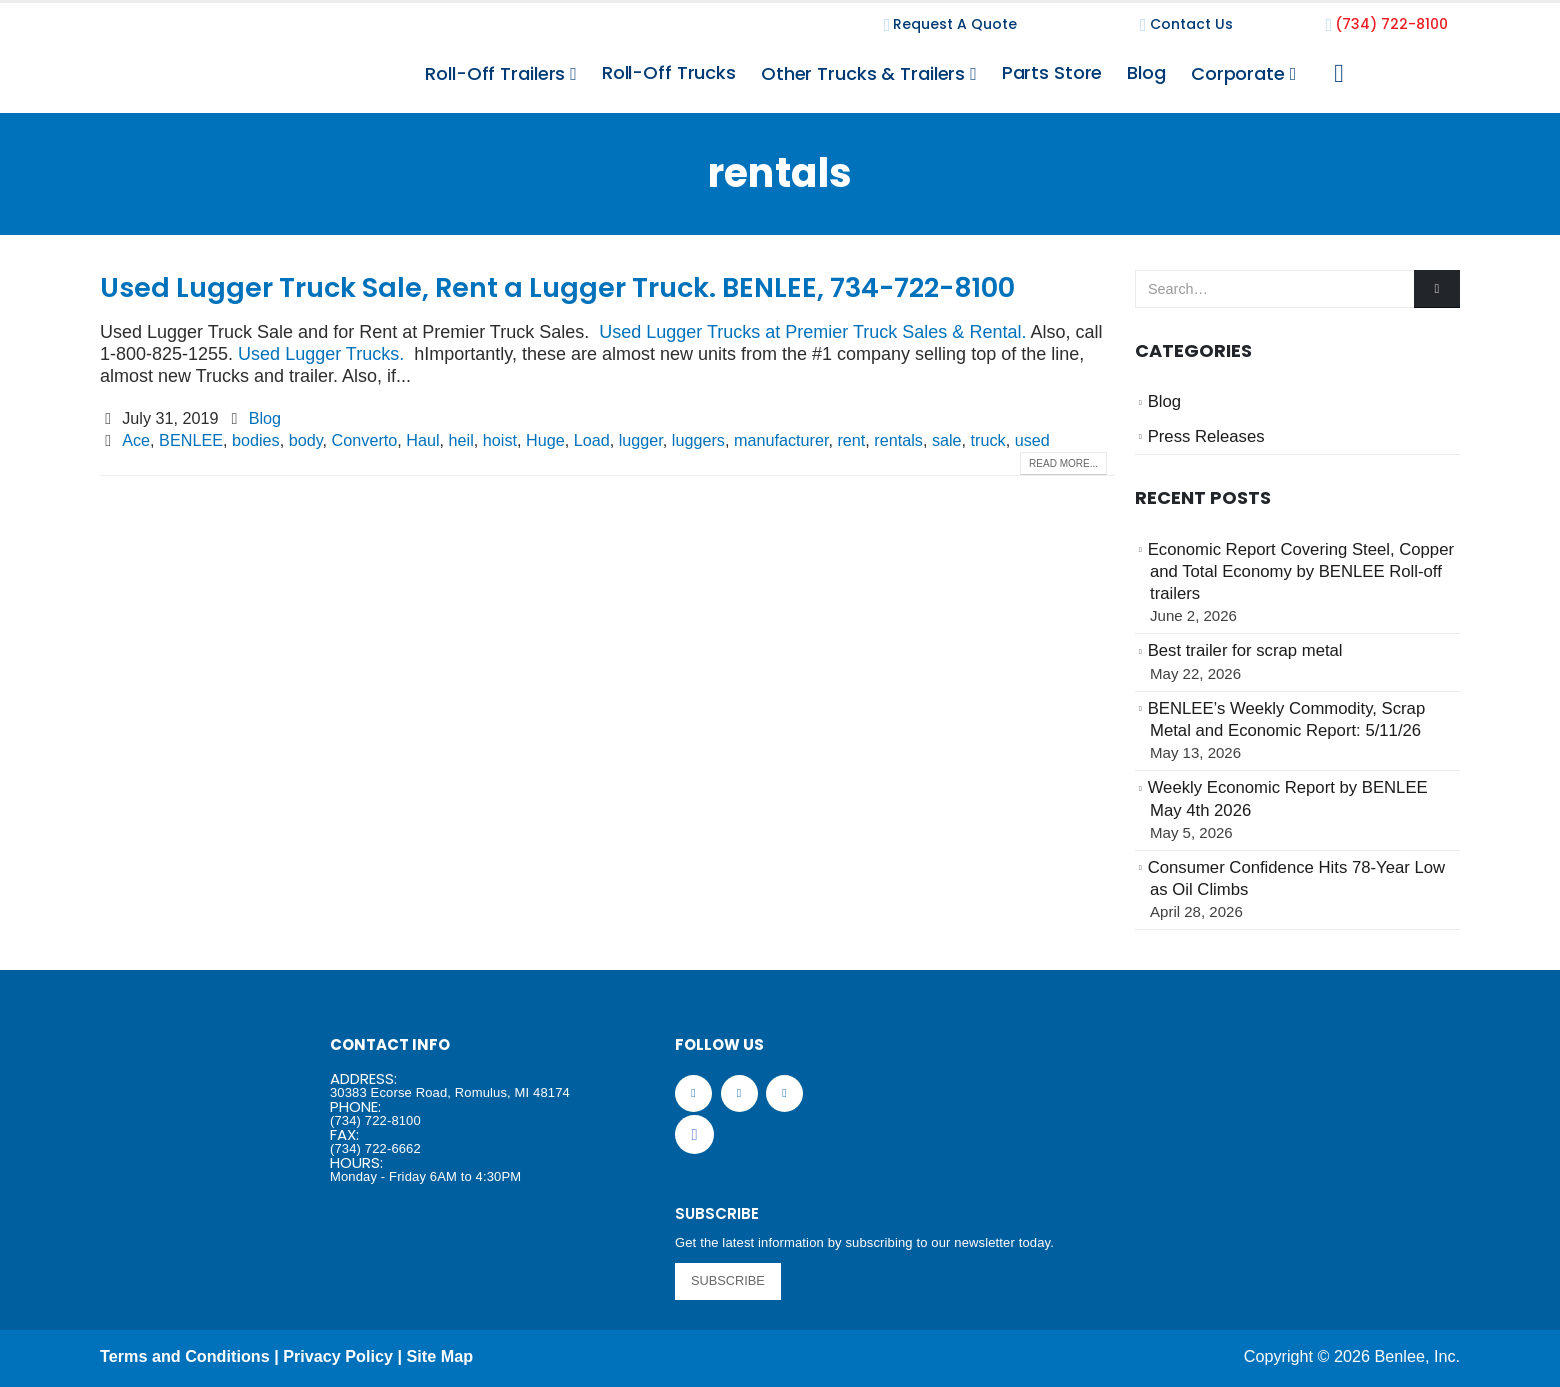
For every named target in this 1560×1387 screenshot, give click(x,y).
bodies (256, 440)
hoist (500, 440)
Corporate (1238, 73)
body (306, 440)
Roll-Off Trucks (669, 72)
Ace (136, 440)
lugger (641, 440)
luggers (698, 440)
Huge (545, 440)
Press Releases (1206, 436)
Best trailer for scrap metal (1245, 650)
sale (947, 440)
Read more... (1063, 463)
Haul (422, 440)
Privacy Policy (338, 1356)
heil (461, 440)
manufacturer (781, 440)
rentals (898, 440)
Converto (365, 440)
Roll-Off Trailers (495, 73)
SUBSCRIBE (728, 1280)
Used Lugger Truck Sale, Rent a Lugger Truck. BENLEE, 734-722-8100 (557, 287)
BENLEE (191, 440)
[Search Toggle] (1338, 74)
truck (988, 440)
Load (592, 440)
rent (851, 440)
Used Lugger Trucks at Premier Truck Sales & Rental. (812, 332)
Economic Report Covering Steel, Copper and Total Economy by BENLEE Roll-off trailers (1301, 572)
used (1032, 440)
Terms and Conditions (185, 1356)
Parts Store (1052, 72)
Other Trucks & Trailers (863, 73)
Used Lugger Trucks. (321, 354)
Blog (1146, 72)
